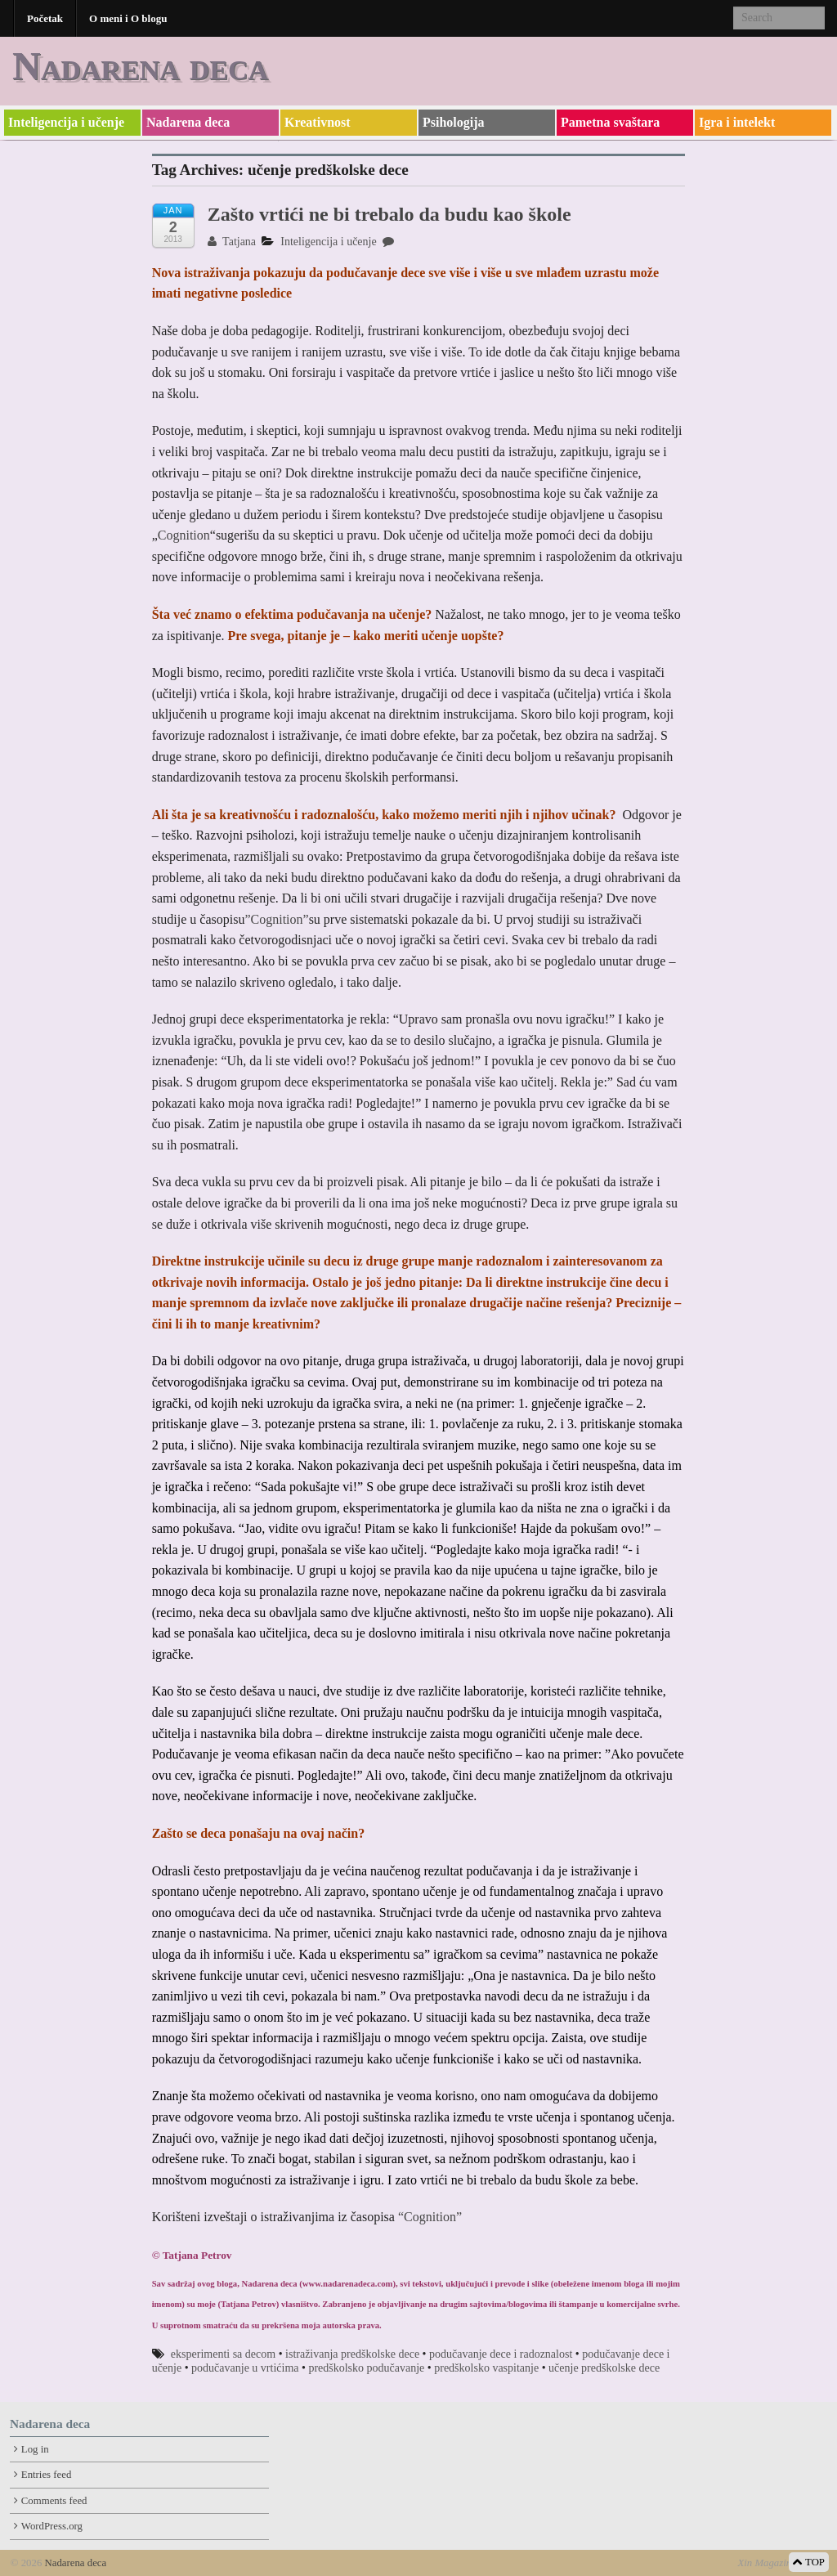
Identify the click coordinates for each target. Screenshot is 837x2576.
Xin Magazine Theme (781, 2563)
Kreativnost (317, 122)
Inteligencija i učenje (66, 122)
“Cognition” (428, 2217)
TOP (809, 2562)
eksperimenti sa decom (223, 2354)
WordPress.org (52, 2526)
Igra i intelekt (737, 122)
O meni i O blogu (128, 18)
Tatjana (232, 241)
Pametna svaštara (610, 122)
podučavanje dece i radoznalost (500, 2354)
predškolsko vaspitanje (486, 2368)
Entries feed (46, 2474)
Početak (45, 18)
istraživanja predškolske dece (352, 2354)
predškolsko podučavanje (366, 2368)
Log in (35, 2449)
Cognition (184, 535)
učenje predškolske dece (604, 2368)
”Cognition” (276, 919)
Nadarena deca (140, 65)
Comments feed (54, 2501)
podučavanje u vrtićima (244, 2368)
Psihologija (454, 122)
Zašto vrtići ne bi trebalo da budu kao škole (389, 214)
